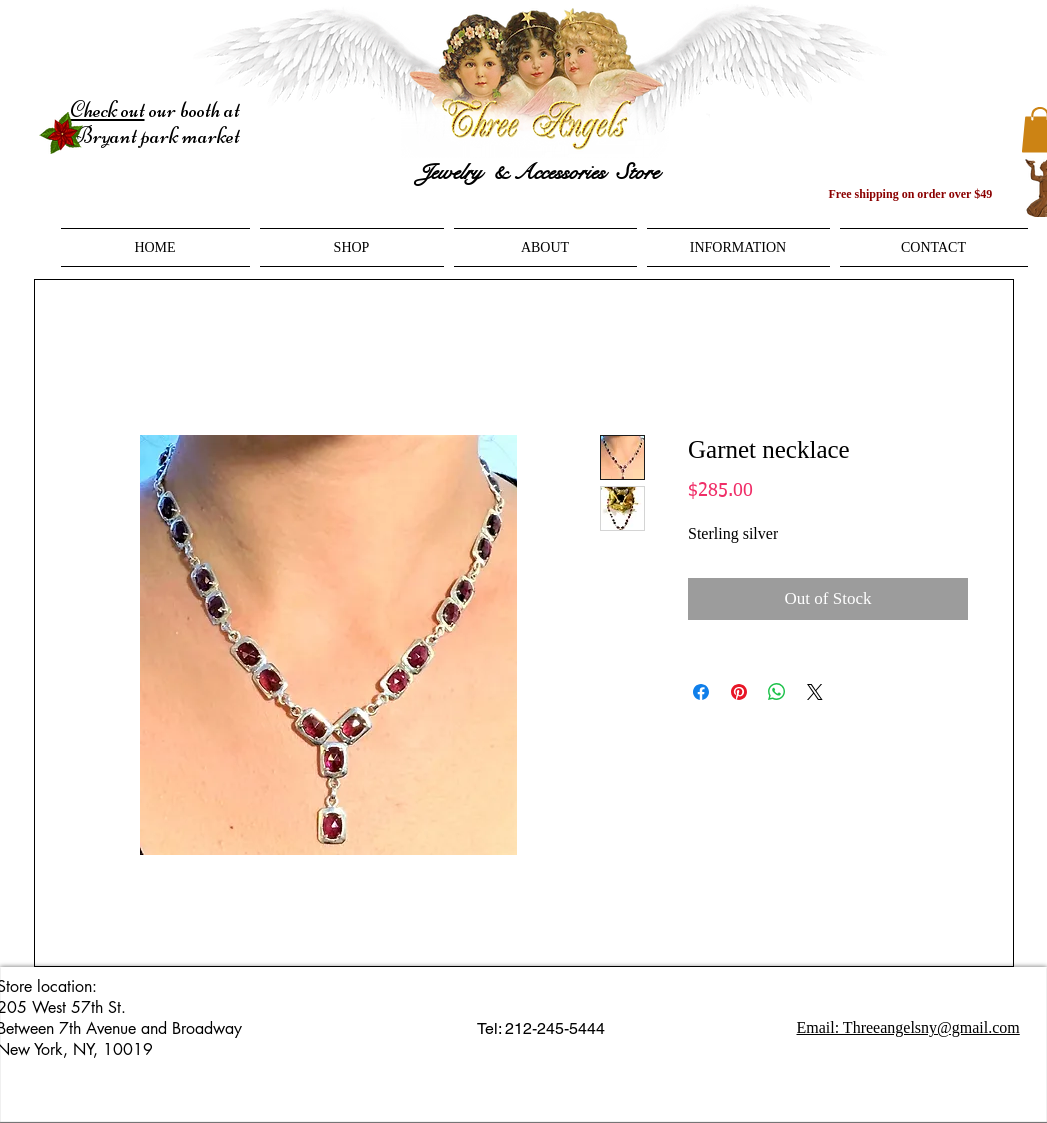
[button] (352, 247)
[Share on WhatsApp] (777, 692)
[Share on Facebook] (701, 692)
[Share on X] (815, 692)
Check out (107, 110)
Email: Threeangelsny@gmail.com (908, 1027)
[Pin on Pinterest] (739, 692)
